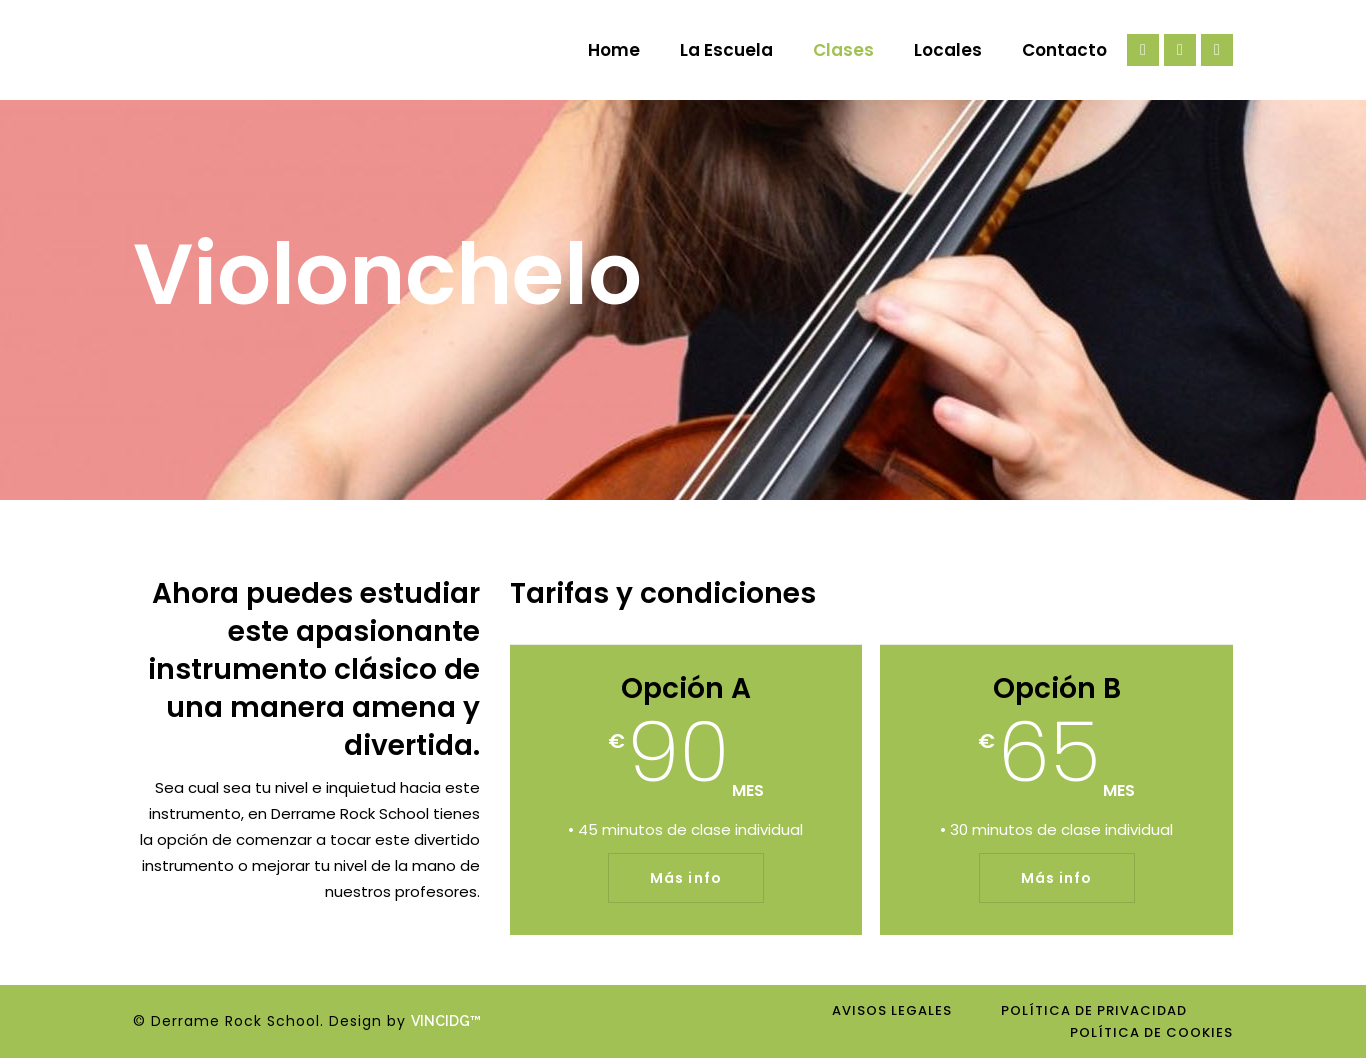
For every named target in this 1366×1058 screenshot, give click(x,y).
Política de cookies (1151, 1032)
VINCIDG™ (451, 1021)
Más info (686, 878)
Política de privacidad (1094, 1010)
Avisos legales (892, 1010)
